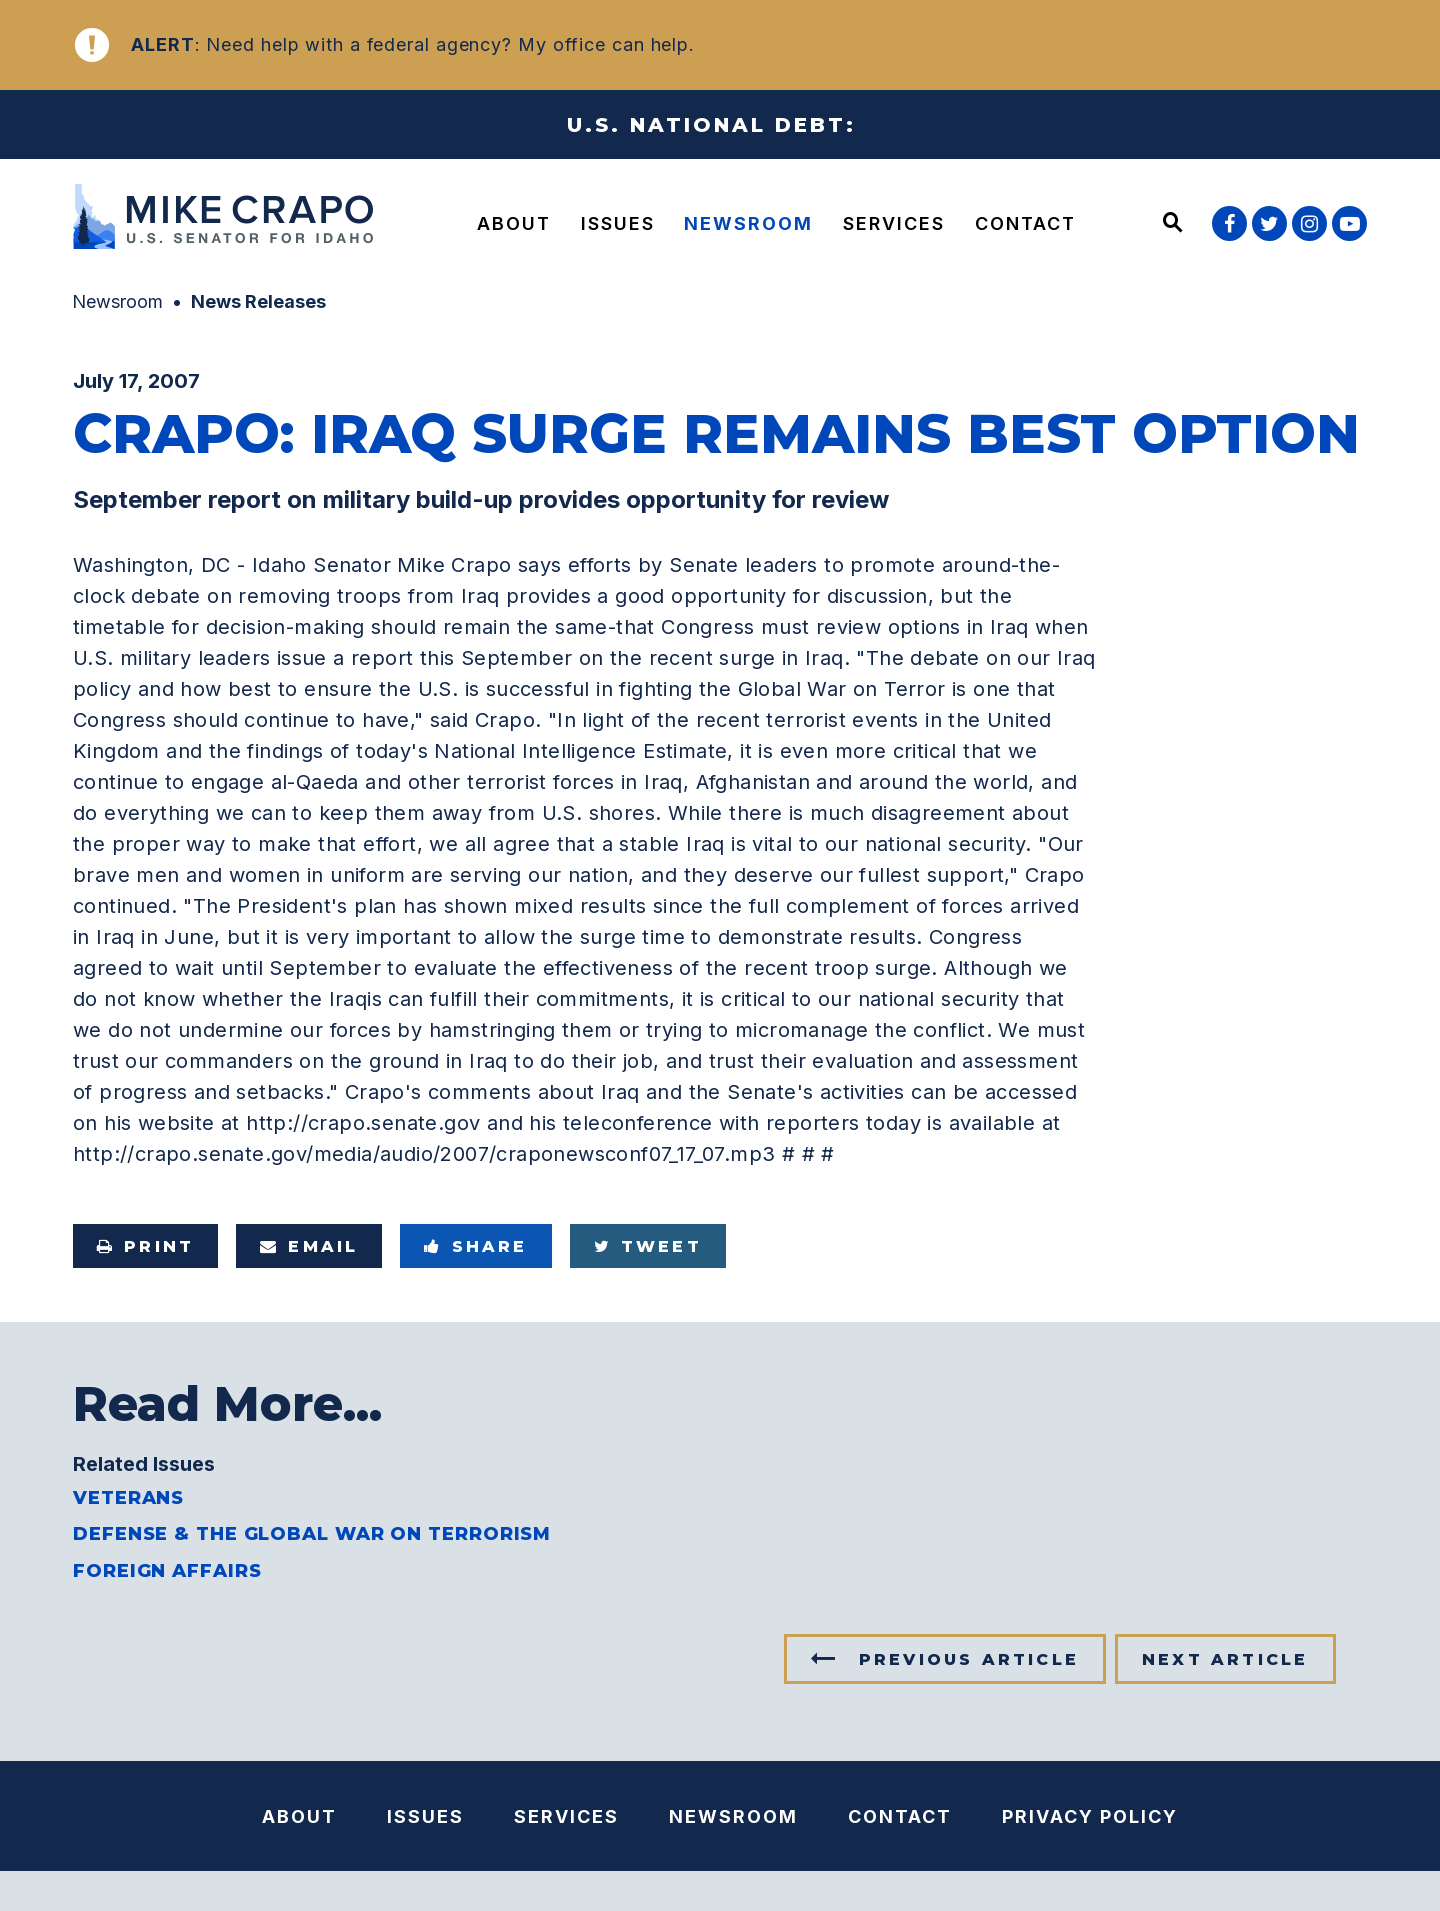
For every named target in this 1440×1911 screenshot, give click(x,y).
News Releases (258, 301)
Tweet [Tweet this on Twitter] (648, 1246)
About (514, 223)
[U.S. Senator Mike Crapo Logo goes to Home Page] (228, 219)
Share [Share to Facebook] (475, 1246)
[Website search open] (1173, 224)
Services (894, 223)
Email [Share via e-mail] (309, 1246)
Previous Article (969, 1659)
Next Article (1225, 1659)
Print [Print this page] (145, 1246)
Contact (1025, 223)
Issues (618, 223)
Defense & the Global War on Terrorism (312, 1534)
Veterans (128, 1498)
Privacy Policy (1090, 1816)
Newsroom (748, 223)
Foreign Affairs (167, 1571)
